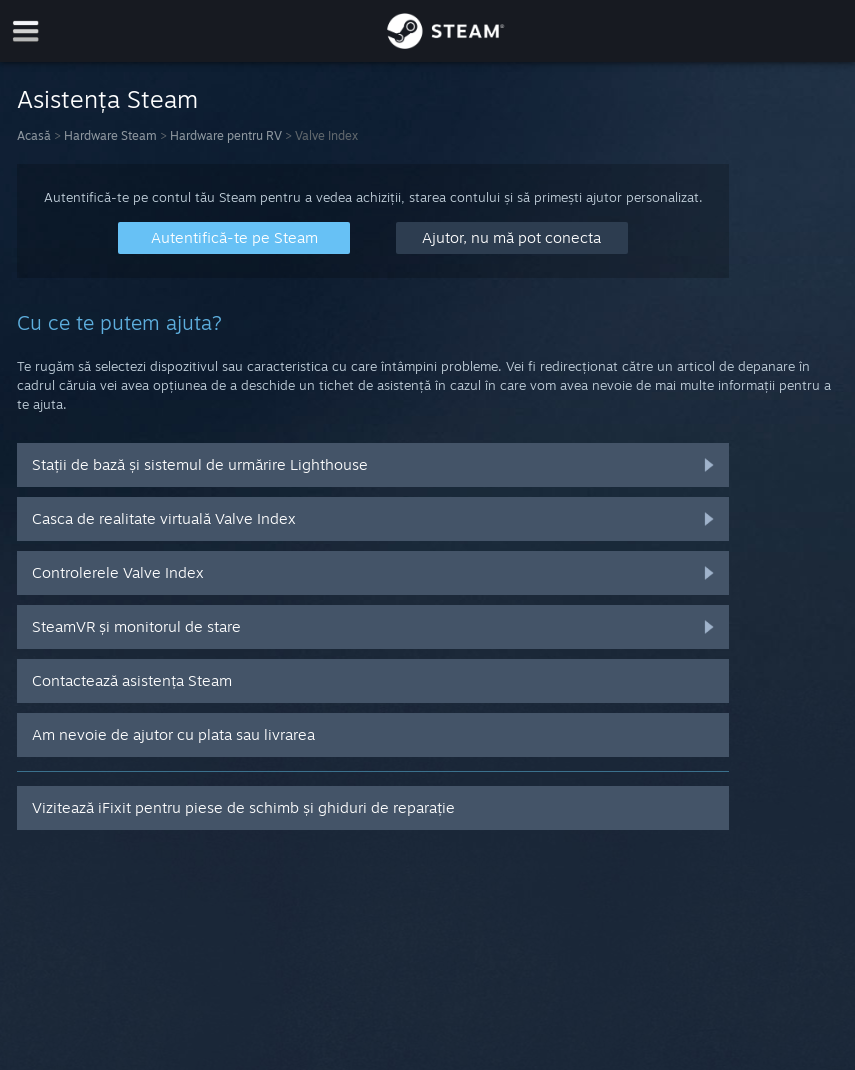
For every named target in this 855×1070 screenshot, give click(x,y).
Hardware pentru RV (226, 135)
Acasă (34, 135)
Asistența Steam (107, 99)
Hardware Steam (110, 135)
